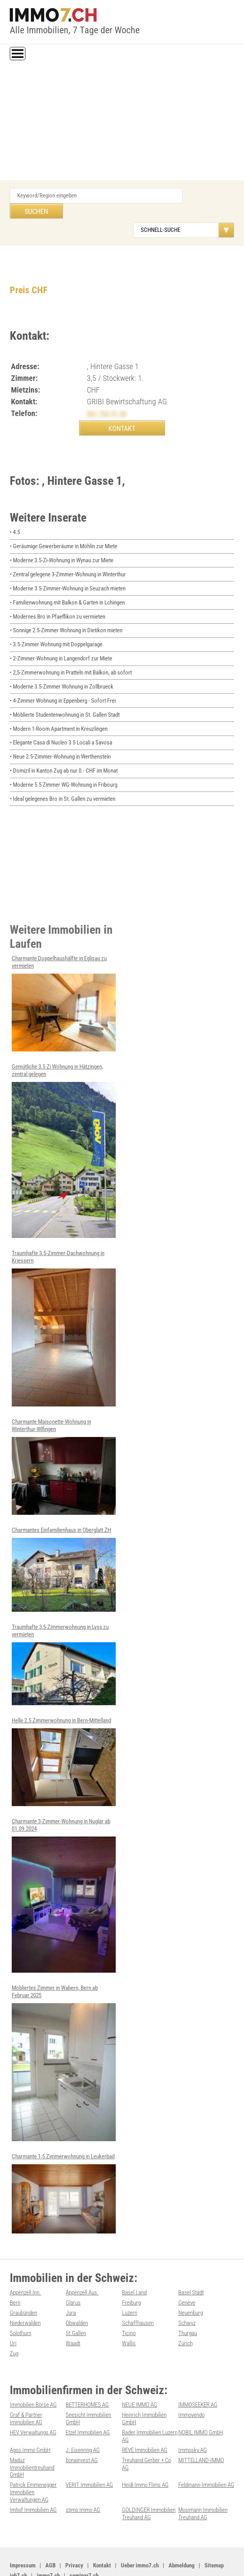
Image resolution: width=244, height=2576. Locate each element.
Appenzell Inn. (25, 2265)
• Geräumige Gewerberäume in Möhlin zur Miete (63, 531)
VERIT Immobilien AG (89, 2452)
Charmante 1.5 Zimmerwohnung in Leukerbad (64, 2166)
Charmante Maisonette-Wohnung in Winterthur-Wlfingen (64, 1443)
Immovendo (191, 2385)
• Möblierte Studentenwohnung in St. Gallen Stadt (65, 695)
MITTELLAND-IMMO (201, 2428)
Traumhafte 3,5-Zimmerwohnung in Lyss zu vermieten (64, 1639)
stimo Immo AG (83, 2476)
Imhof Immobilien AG (33, 2476)
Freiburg (131, 2275)
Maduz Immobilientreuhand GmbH (32, 2435)
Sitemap (214, 2531)
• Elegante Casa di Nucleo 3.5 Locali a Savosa (61, 723)
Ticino (129, 2304)
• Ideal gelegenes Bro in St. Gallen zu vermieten (62, 777)
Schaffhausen (138, 2294)
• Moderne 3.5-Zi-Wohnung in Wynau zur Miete (61, 545)
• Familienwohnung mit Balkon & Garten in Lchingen (67, 586)
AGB (50, 2531)
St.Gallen (76, 2304)
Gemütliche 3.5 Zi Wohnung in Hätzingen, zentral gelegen (64, 1128)
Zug (14, 2324)
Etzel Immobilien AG (88, 2402)
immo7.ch (48, 2540)
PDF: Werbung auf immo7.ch (201, 2561)
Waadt (73, 2314)
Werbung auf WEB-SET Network (139, 2561)
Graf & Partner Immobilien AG (26, 2389)
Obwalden (77, 2294)
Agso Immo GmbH (30, 2418)
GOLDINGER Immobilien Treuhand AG (149, 2480)
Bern (15, 2275)
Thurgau (187, 2304)
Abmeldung (182, 2531)
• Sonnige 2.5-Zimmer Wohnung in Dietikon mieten (66, 613)
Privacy (74, 2531)
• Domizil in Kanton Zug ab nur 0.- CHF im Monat (64, 750)
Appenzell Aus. (82, 2265)
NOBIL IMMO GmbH (200, 2402)
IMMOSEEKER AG (197, 2375)
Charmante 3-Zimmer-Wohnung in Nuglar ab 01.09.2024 (64, 1869)
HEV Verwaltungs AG (33, 2402)
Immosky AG (192, 2418)
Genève (186, 2275)
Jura (71, 2285)
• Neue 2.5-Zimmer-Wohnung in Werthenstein (60, 736)
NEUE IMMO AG (139, 2375)
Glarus (73, 2275)
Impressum (23, 2531)
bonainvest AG (82, 2428)
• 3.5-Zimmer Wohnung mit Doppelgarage (56, 627)
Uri (13, 2314)
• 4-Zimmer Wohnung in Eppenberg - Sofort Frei (63, 681)
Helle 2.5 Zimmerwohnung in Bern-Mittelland (64, 1736)
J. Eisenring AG (83, 2418)
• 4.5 (15, 517)
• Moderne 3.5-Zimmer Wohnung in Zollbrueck (61, 668)
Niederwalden (25, 2294)
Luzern (129, 2285)
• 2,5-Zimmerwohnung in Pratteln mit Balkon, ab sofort (71, 654)
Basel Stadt (191, 2265)
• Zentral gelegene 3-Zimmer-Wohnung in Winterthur (68, 558)
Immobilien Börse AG (33, 2375)
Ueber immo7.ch (140, 2531)
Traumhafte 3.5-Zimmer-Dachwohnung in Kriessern (64, 1305)
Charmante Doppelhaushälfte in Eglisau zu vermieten (64, 981)
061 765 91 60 (107, 398)
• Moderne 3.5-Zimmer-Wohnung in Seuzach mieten (68, 572)
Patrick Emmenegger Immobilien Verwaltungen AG (33, 2459)
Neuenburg (190, 2285)
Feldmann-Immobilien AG (206, 2452)
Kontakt (102, 2531)
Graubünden (23, 2285)
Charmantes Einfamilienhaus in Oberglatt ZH (64, 1545)
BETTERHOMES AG (87, 2375)
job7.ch (18, 2540)
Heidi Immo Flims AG (145, 2452)
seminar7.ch (84, 2540)
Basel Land (134, 2265)
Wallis (129, 2314)
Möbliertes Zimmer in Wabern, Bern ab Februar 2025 (64, 2036)
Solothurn (20, 2304)
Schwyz (187, 2294)
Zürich (185, 2314)
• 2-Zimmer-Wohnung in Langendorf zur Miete (61, 640)
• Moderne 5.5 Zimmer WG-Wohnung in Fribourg (63, 764)
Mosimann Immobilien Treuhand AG (203, 2480)
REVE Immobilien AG (144, 2418)
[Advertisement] (122, 121)
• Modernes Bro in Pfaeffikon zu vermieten (57, 599)
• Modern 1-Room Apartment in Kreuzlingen (59, 709)
